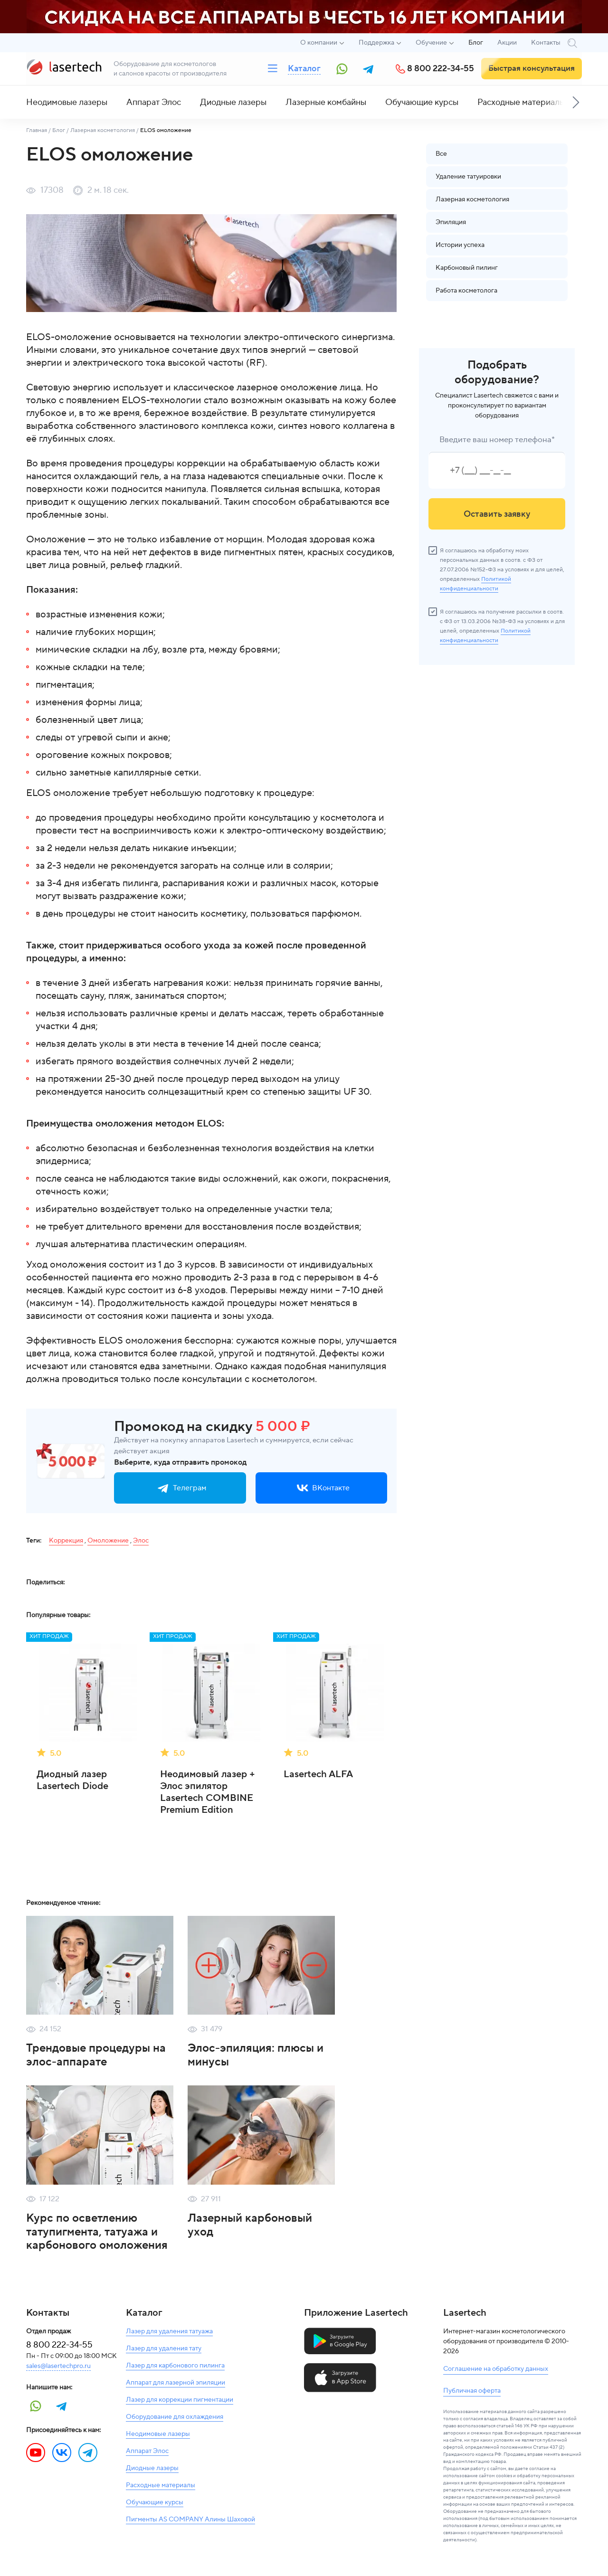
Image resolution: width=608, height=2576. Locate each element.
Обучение (431, 42)
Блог (475, 42)
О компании (318, 42)
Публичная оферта (472, 2391)
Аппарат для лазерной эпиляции (175, 2382)
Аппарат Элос (153, 102)
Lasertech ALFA (318, 1774)
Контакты (545, 42)
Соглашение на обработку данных (495, 2369)
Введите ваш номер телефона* (497, 440)
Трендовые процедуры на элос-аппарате (96, 2055)
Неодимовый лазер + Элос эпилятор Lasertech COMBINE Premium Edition (207, 1792)
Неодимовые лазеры (66, 102)
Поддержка (376, 42)
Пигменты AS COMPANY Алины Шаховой (190, 2519)
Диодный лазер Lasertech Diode (72, 1780)
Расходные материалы (521, 102)
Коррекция (66, 1540)
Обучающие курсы (421, 102)
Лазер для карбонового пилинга (175, 2365)
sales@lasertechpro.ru (58, 2366)
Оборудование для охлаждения (174, 2417)
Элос (141, 1540)
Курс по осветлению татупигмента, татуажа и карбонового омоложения (97, 2232)
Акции (507, 42)
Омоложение (108, 1540)
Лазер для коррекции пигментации (179, 2400)
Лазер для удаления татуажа (169, 2331)
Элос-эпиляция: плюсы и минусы (255, 2055)
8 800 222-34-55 (440, 69)
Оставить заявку (497, 514)
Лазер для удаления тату (163, 2348)
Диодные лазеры (233, 102)
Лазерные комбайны (325, 102)
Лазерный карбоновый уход (250, 2225)
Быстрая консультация (531, 68)
